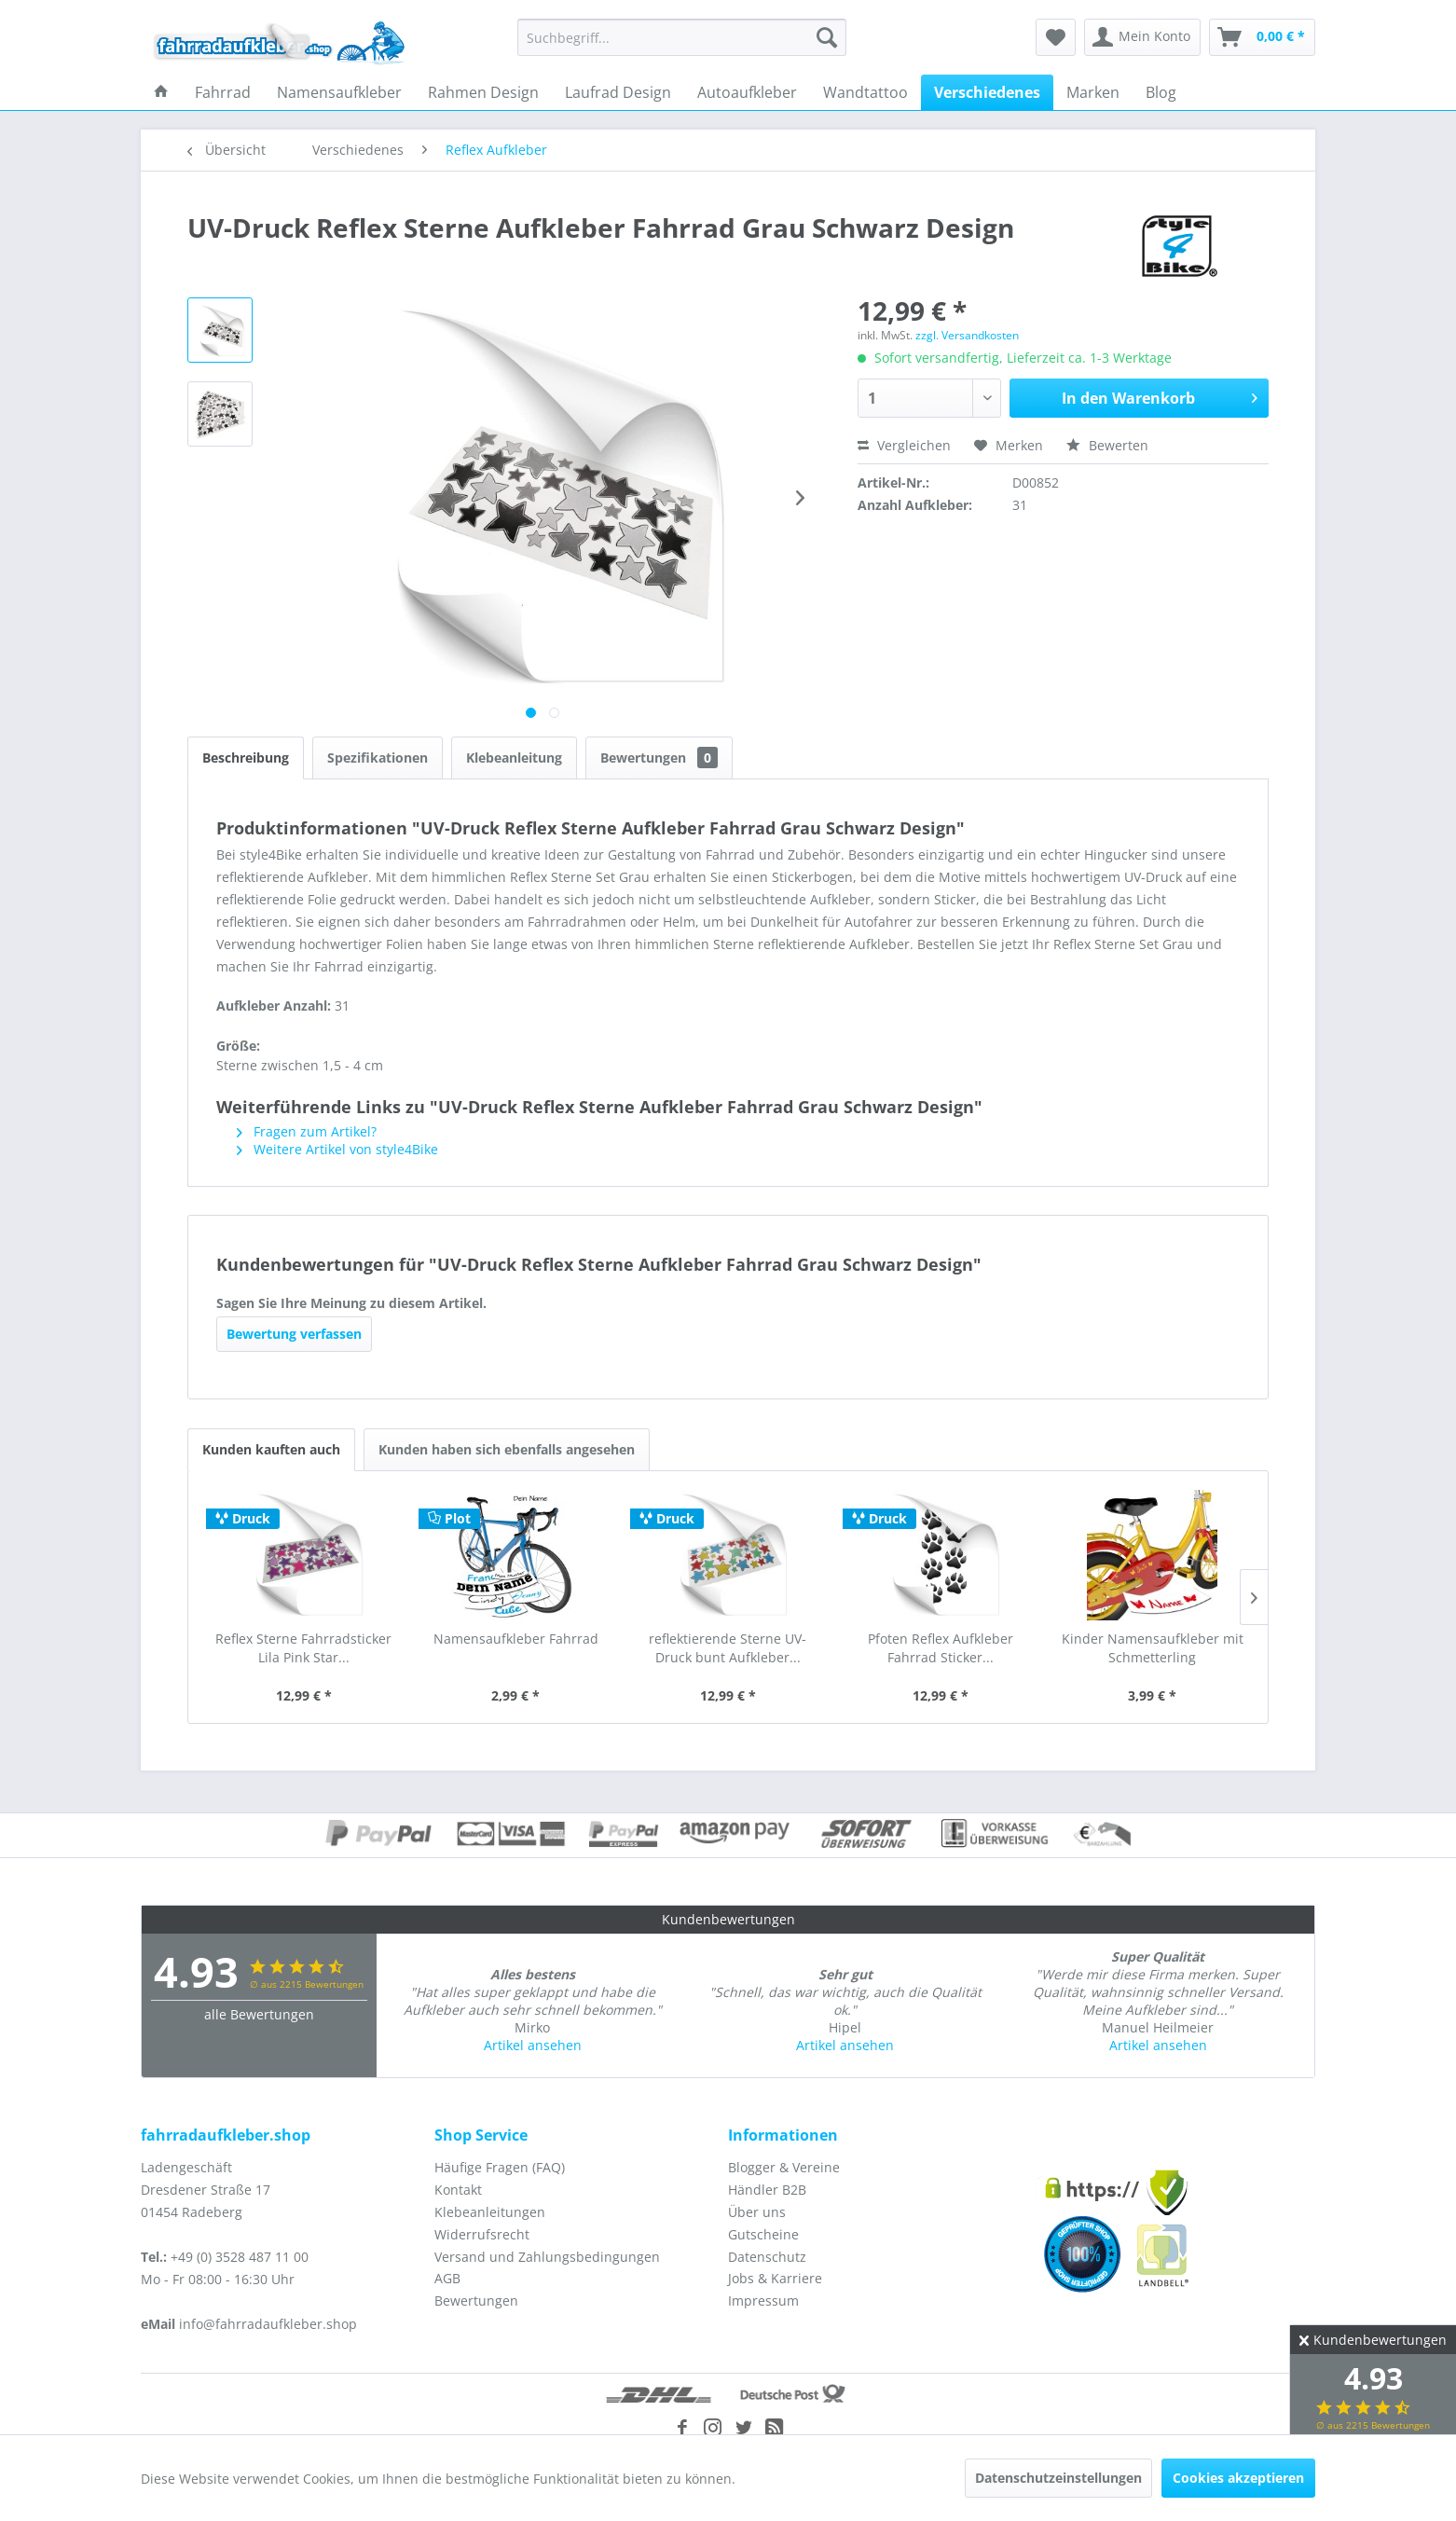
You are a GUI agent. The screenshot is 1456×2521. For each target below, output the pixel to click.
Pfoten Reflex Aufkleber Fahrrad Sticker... (940, 1648)
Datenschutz (767, 2257)
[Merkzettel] (1056, 37)
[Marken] (1093, 92)
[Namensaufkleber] (339, 92)
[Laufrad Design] (618, 92)
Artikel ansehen (533, 2045)
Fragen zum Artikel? (307, 1131)
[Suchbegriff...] (681, 37)
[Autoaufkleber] (747, 92)
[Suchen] (826, 37)
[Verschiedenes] (987, 92)
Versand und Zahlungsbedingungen (547, 2257)
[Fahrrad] (223, 92)
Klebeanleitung (514, 757)
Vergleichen (904, 445)
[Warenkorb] (1262, 37)
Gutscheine (763, 2234)
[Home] (161, 92)
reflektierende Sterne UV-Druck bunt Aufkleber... (727, 1648)
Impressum (763, 2300)
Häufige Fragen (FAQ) (499, 2167)
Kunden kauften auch (271, 1449)
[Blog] (1161, 92)
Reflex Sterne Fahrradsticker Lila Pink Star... (303, 1648)
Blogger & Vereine (784, 2167)
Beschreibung (245, 757)
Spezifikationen (377, 757)
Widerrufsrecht (481, 2234)
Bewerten (1107, 445)
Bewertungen (659, 757)
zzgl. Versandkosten (967, 335)
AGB (447, 2278)
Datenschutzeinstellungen (1058, 2478)
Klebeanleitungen (489, 2212)
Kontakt (458, 2189)
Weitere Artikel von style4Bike (337, 1149)
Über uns (757, 2212)
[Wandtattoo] (865, 92)
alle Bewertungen (259, 2014)
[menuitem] (681, 37)
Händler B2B (767, 2189)
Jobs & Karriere (775, 2278)
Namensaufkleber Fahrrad (515, 1638)
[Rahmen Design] (483, 92)
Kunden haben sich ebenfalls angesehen (506, 1449)
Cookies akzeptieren (1238, 2478)
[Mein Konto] (1142, 37)
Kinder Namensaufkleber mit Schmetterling (1152, 1648)
